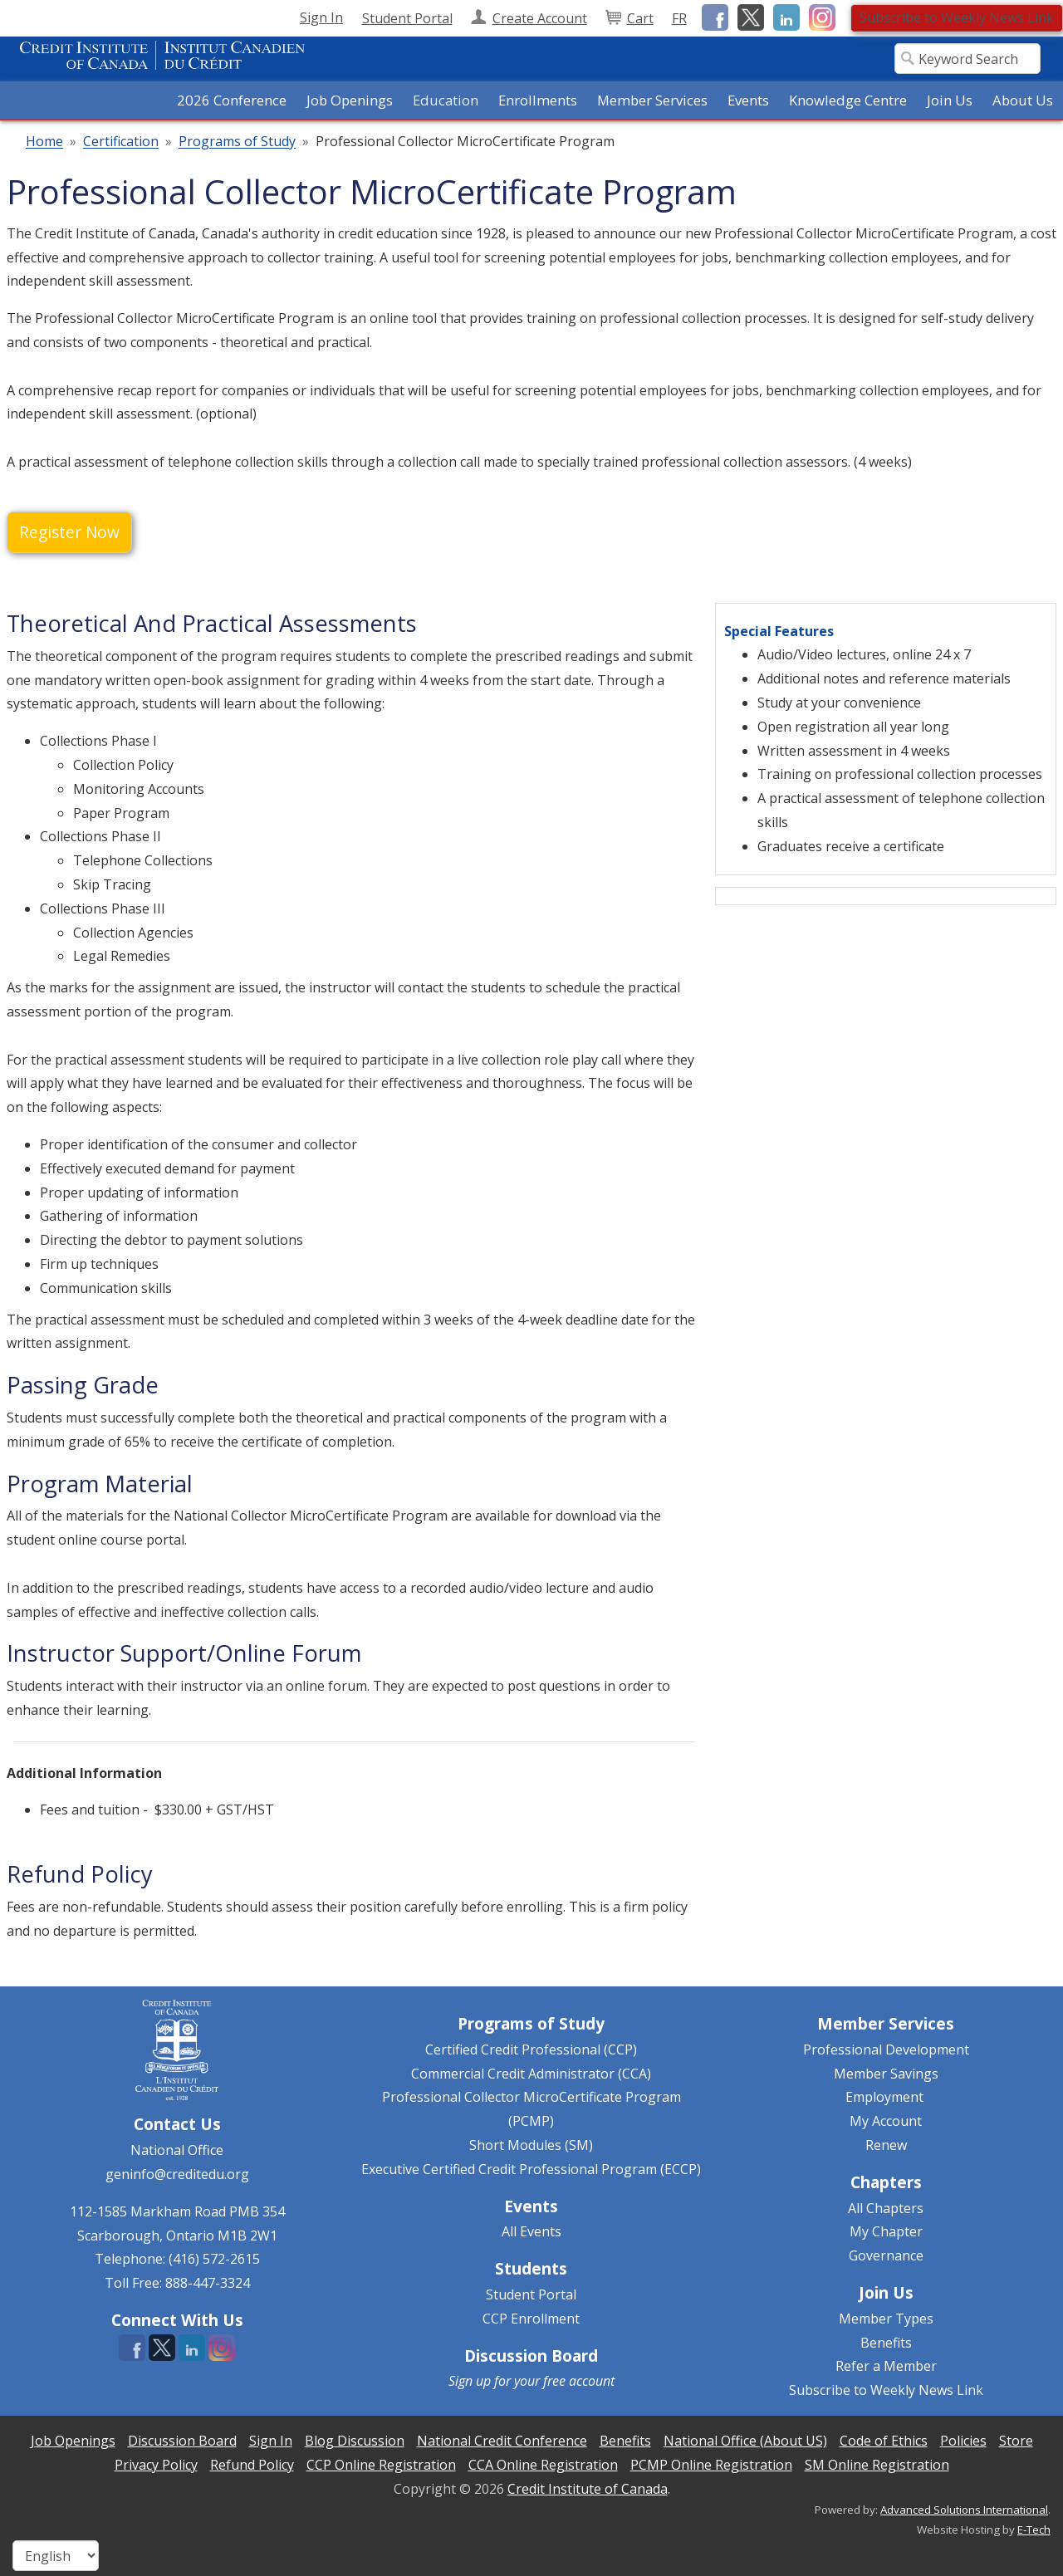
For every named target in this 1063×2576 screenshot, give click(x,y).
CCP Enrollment (531, 2318)
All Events (531, 2231)
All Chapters (885, 2208)
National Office (176, 2150)
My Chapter (886, 2231)
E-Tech (1034, 2529)
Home (44, 142)
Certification (121, 142)
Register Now (69, 532)
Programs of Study (237, 142)
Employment (884, 2097)
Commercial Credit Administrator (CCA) (531, 2073)
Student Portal (531, 2294)
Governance (886, 2255)
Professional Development (886, 2049)
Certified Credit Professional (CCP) (531, 2049)
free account (579, 2381)
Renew (886, 2145)
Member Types (886, 2318)
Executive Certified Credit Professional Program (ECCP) (531, 2169)
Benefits (886, 2343)
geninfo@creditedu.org (177, 2174)
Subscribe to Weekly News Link (957, 17)
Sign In (321, 17)
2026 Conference (232, 100)
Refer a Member (886, 2366)
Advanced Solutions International (964, 2509)
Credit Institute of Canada (587, 2489)
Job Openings (349, 100)
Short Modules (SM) (531, 2145)
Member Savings (886, 2073)
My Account (886, 2121)
